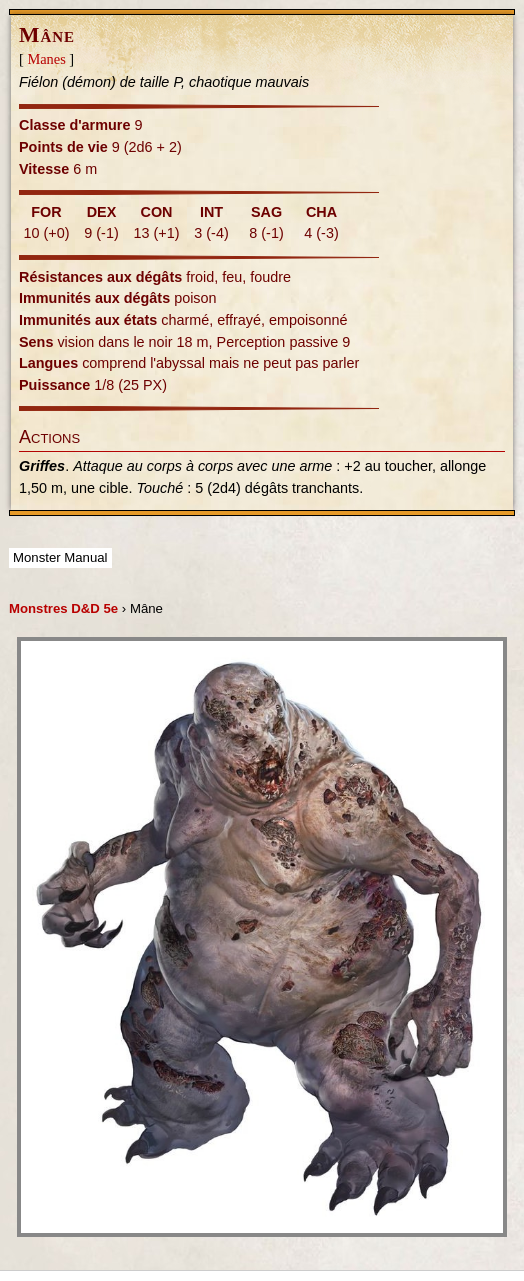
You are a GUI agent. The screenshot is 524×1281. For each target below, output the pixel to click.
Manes (46, 59)
